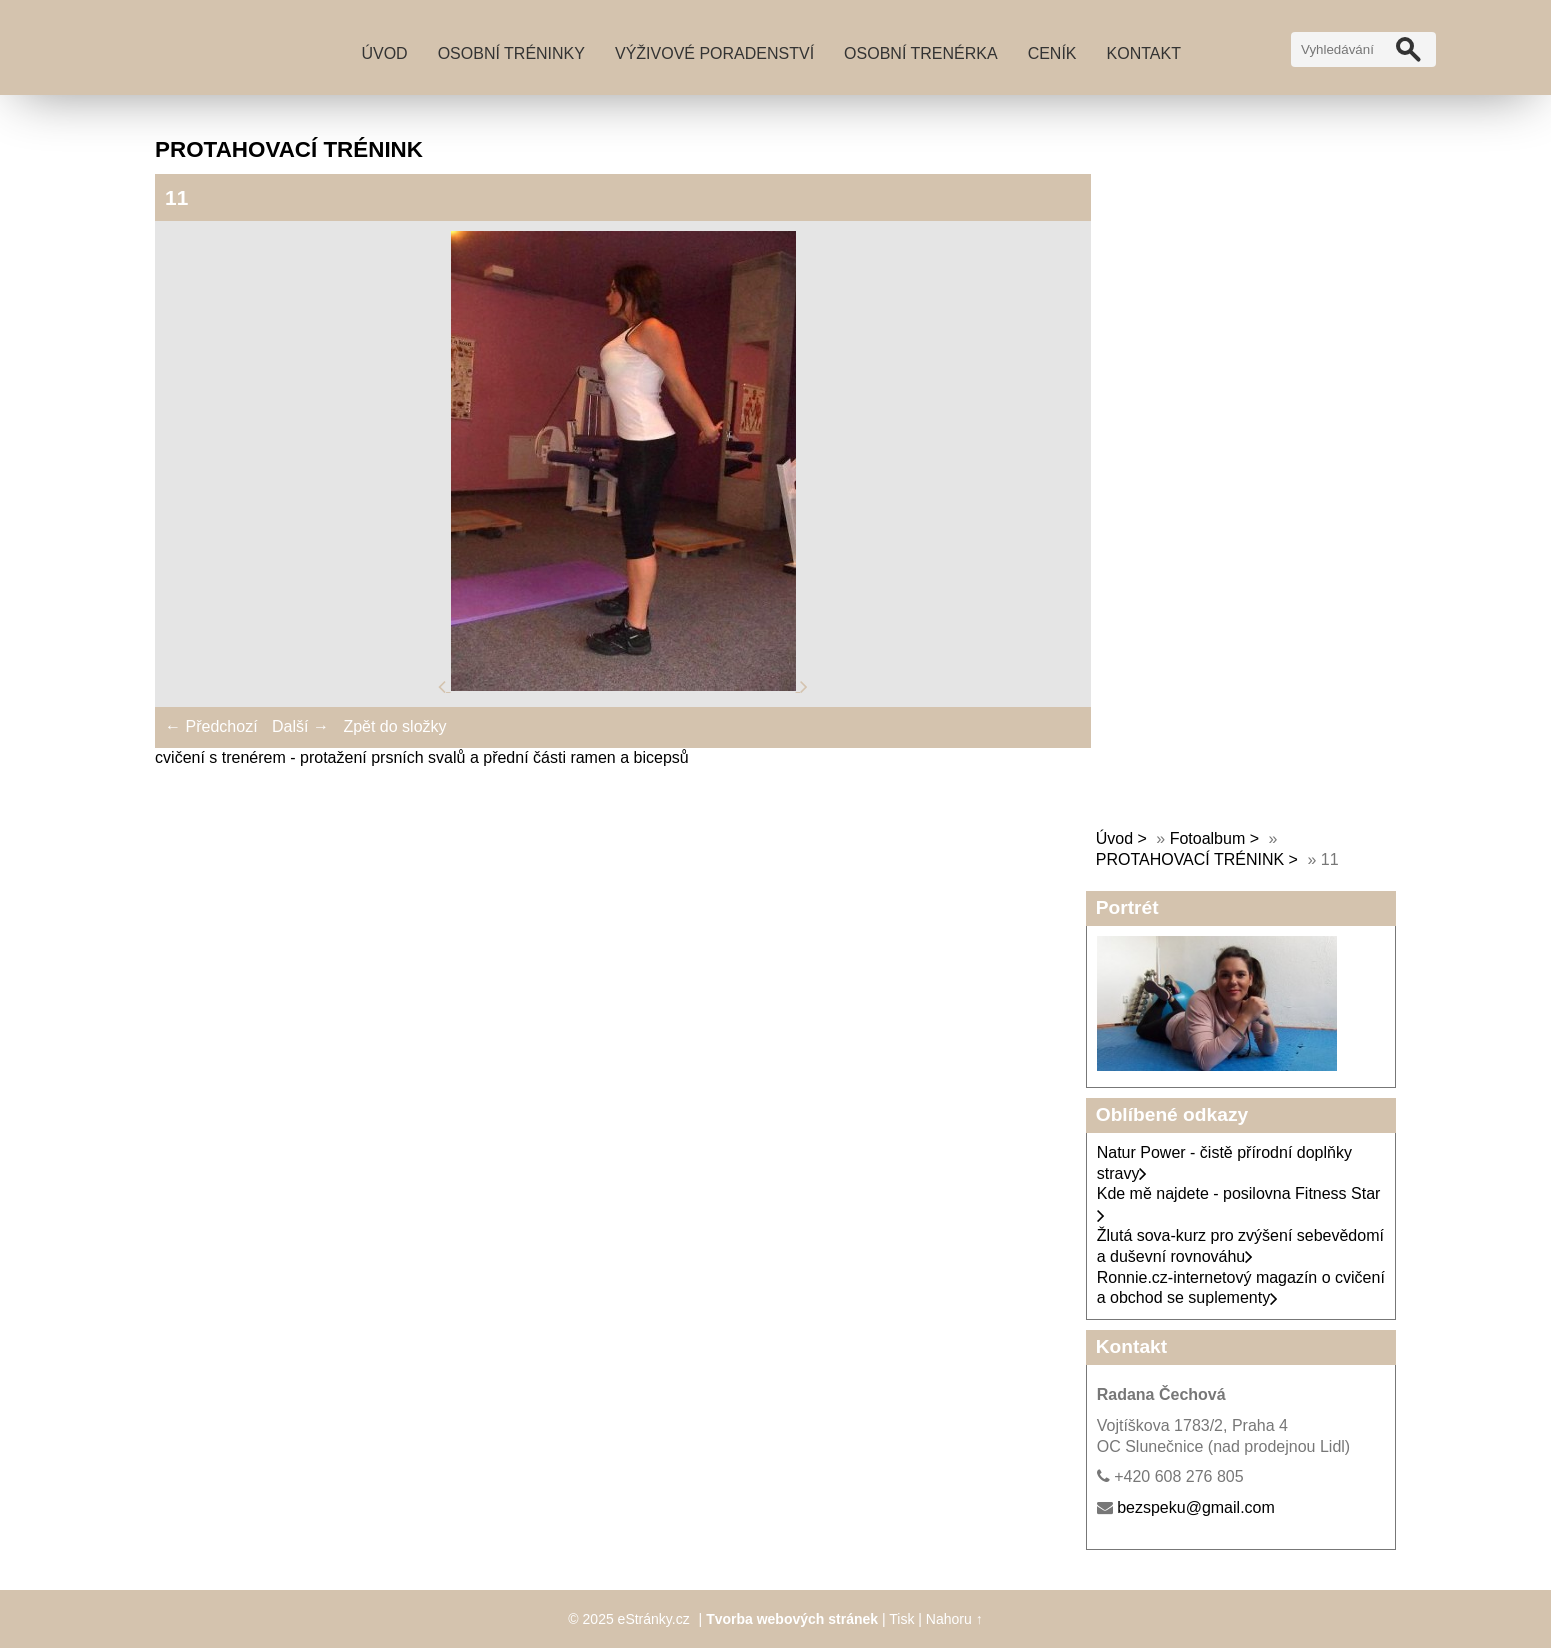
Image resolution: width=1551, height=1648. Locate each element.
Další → (300, 726)
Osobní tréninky (511, 53)
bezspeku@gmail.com (1196, 1507)
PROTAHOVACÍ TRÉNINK (1190, 859)
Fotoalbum (1208, 838)
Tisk (901, 1619)
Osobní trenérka (921, 53)
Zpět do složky (394, 726)
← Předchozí (211, 726)
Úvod (384, 53)
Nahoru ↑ (954, 1619)
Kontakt (1144, 53)
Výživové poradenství (714, 53)
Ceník (1052, 53)
